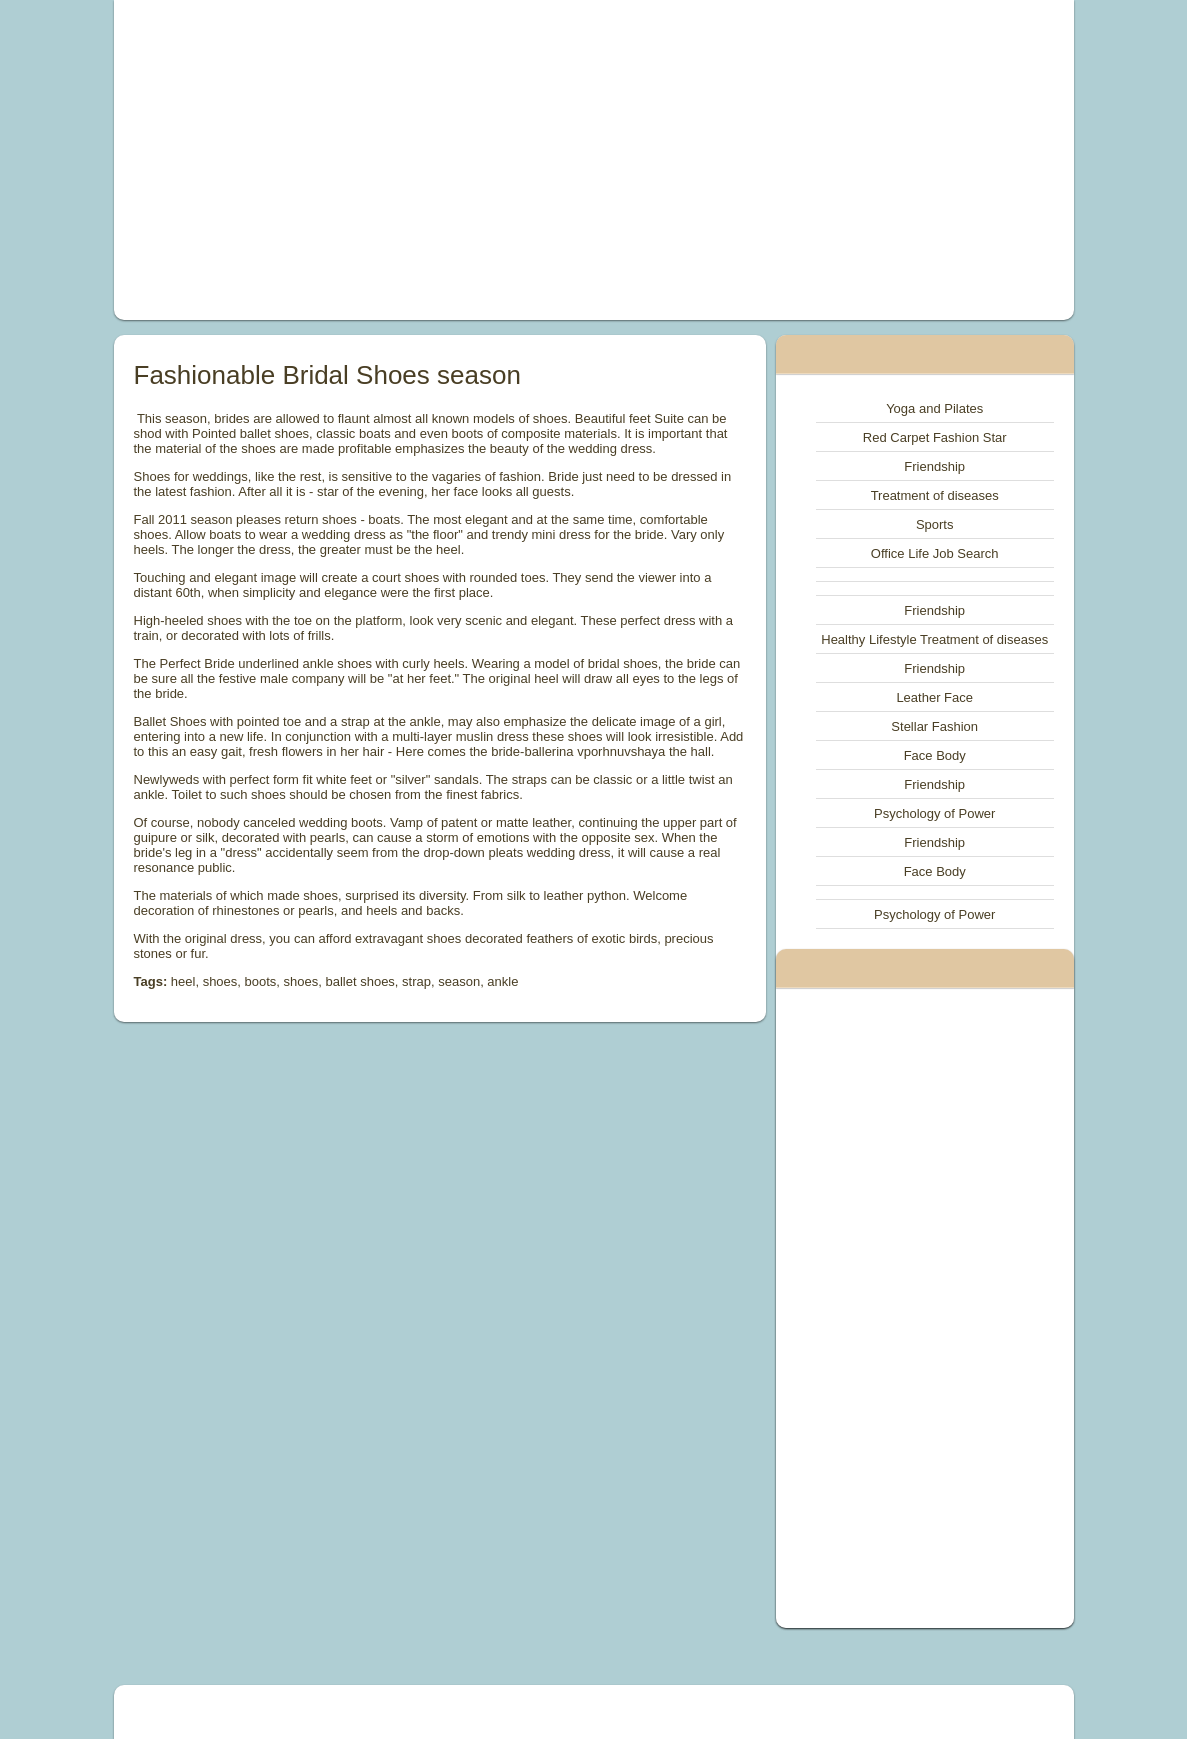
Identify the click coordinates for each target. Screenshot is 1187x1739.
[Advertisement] (410, 160)
